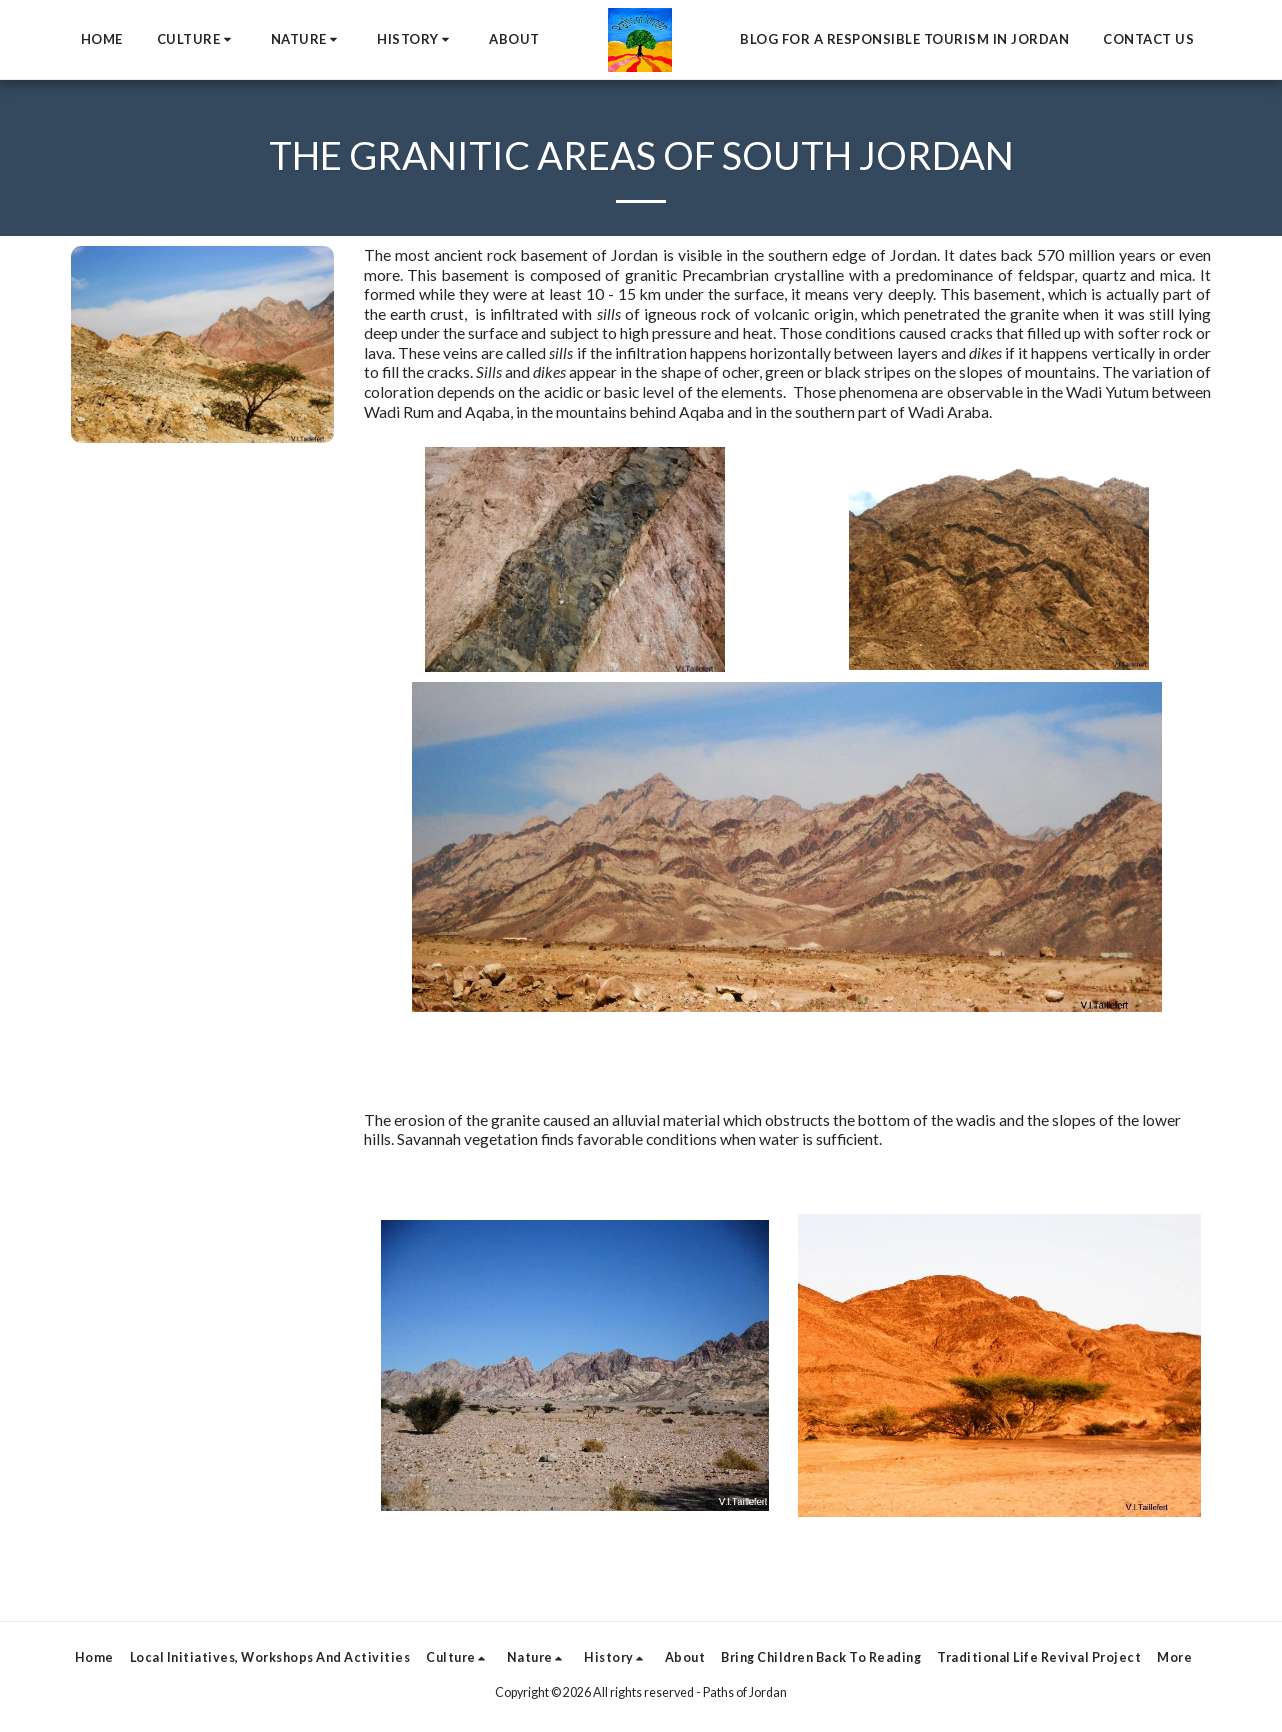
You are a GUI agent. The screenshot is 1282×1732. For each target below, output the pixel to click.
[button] (197, 40)
